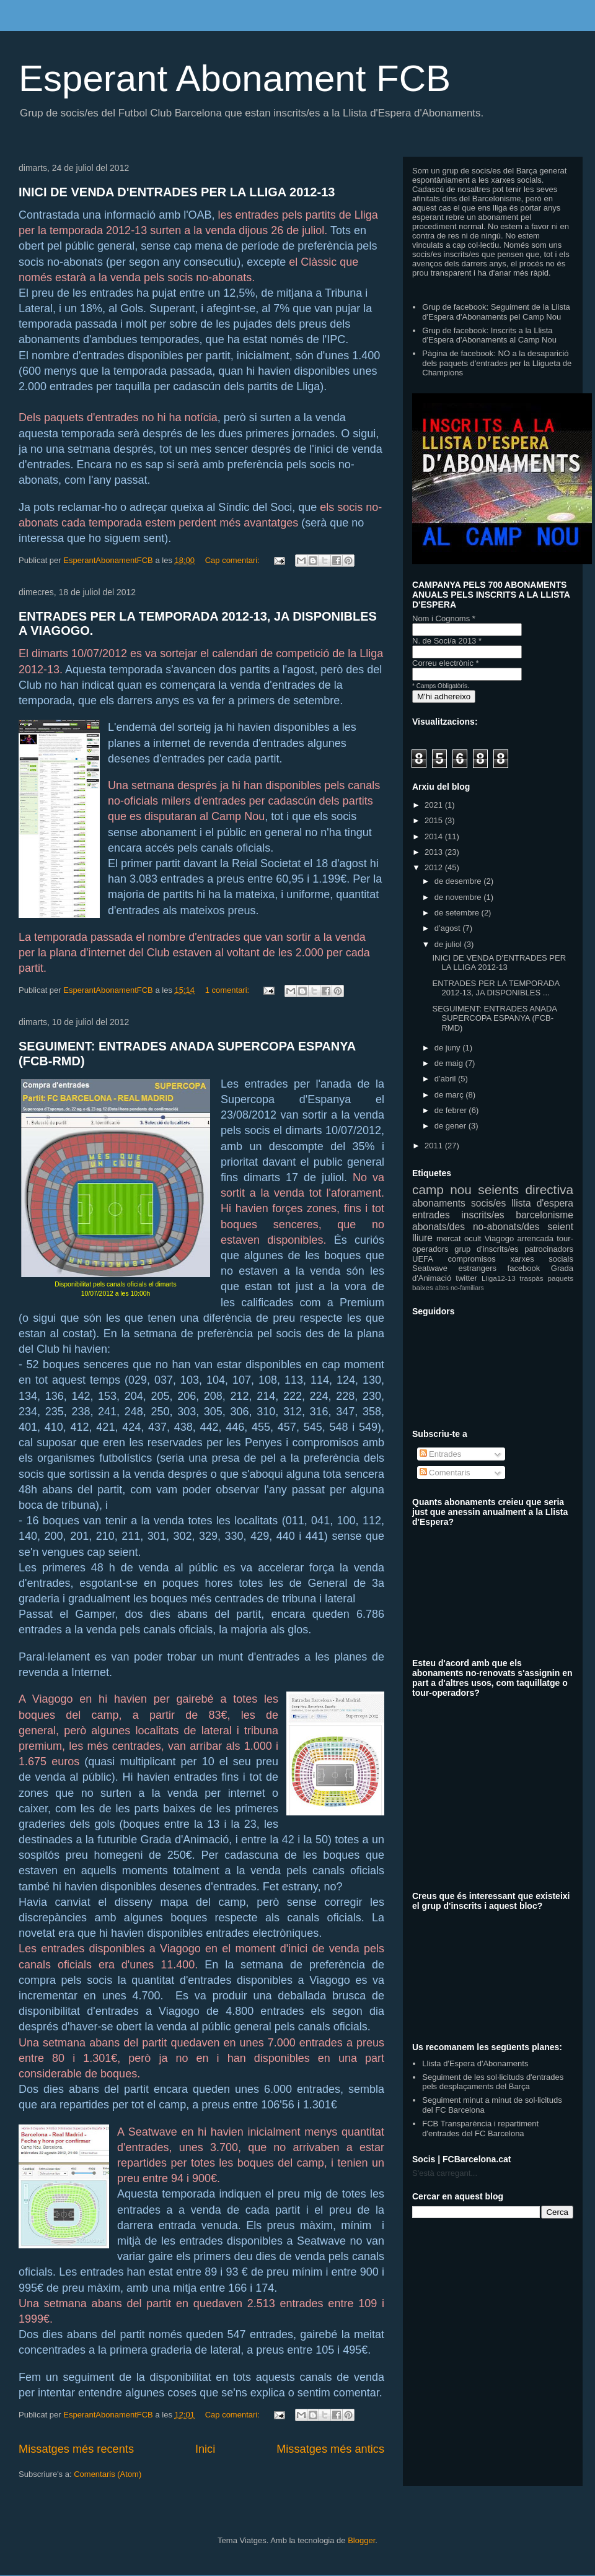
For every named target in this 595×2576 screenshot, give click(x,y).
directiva (549, 1189)
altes (442, 1288)
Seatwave (429, 1268)
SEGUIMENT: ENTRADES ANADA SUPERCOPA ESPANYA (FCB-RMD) (494, 1018)
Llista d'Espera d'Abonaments (475, 2063)
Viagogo (499, 1238)
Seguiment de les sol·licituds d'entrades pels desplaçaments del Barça (492, 2082)
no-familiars (467, 1288)
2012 (435, 867)
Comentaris (445, 1472)
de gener (451, 1125)
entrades (431, 1215)
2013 (435, 852)
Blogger (361, 2540)
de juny (448, 1047)
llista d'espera (542, 1203)
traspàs (531, 1278)
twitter (466, 1278)
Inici (205, 2449)
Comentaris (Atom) (107, 2474)
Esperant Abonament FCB (235, 78)
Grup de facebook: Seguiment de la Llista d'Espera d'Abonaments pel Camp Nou (496, 311)
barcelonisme (544, 1215)
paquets (560, 1278)
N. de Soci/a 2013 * (447, 640)
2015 (435, 820)
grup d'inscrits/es (486, 1249)
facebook (524, 1268)
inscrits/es (482, 1215)
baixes (422, 1287)
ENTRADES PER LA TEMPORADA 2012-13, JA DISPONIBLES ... (495, 988)
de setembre (458, 912)
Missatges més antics (330, 2449)
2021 (435, 805)
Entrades (441, 1454)
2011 (435, 1145)
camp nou (442, 1189)
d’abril (446, 1078)
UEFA (422, 1259)
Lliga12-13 (499, 1278)
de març (450, 1094)
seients (498, 1189)
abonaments (438, 1203)
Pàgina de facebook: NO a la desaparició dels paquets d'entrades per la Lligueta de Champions (496, 363)
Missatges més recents (76, 2449)
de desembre (459, 881)
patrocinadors (548, 1249)
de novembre (459, 897)
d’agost (448, 928)
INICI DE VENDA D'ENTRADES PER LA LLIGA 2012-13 (177, 192)
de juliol (449, 944)
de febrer (451, 1110)
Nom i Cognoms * (443, 618)
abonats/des (438, 1226)
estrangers (477, 1268)
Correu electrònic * (445, 663)
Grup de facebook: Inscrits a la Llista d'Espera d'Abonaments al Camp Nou (489, 335)
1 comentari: (228, 990)
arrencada (535, 1238)
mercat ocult (458, 1238)
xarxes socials (541, 1259)
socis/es (488, 1203)
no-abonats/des (506, 1226)
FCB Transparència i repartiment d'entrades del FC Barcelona (480, 2128)
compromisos (472, 1259)
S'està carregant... (444, 2173)
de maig (449, 1063)
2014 (435, 836)
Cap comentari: (233, 560)
